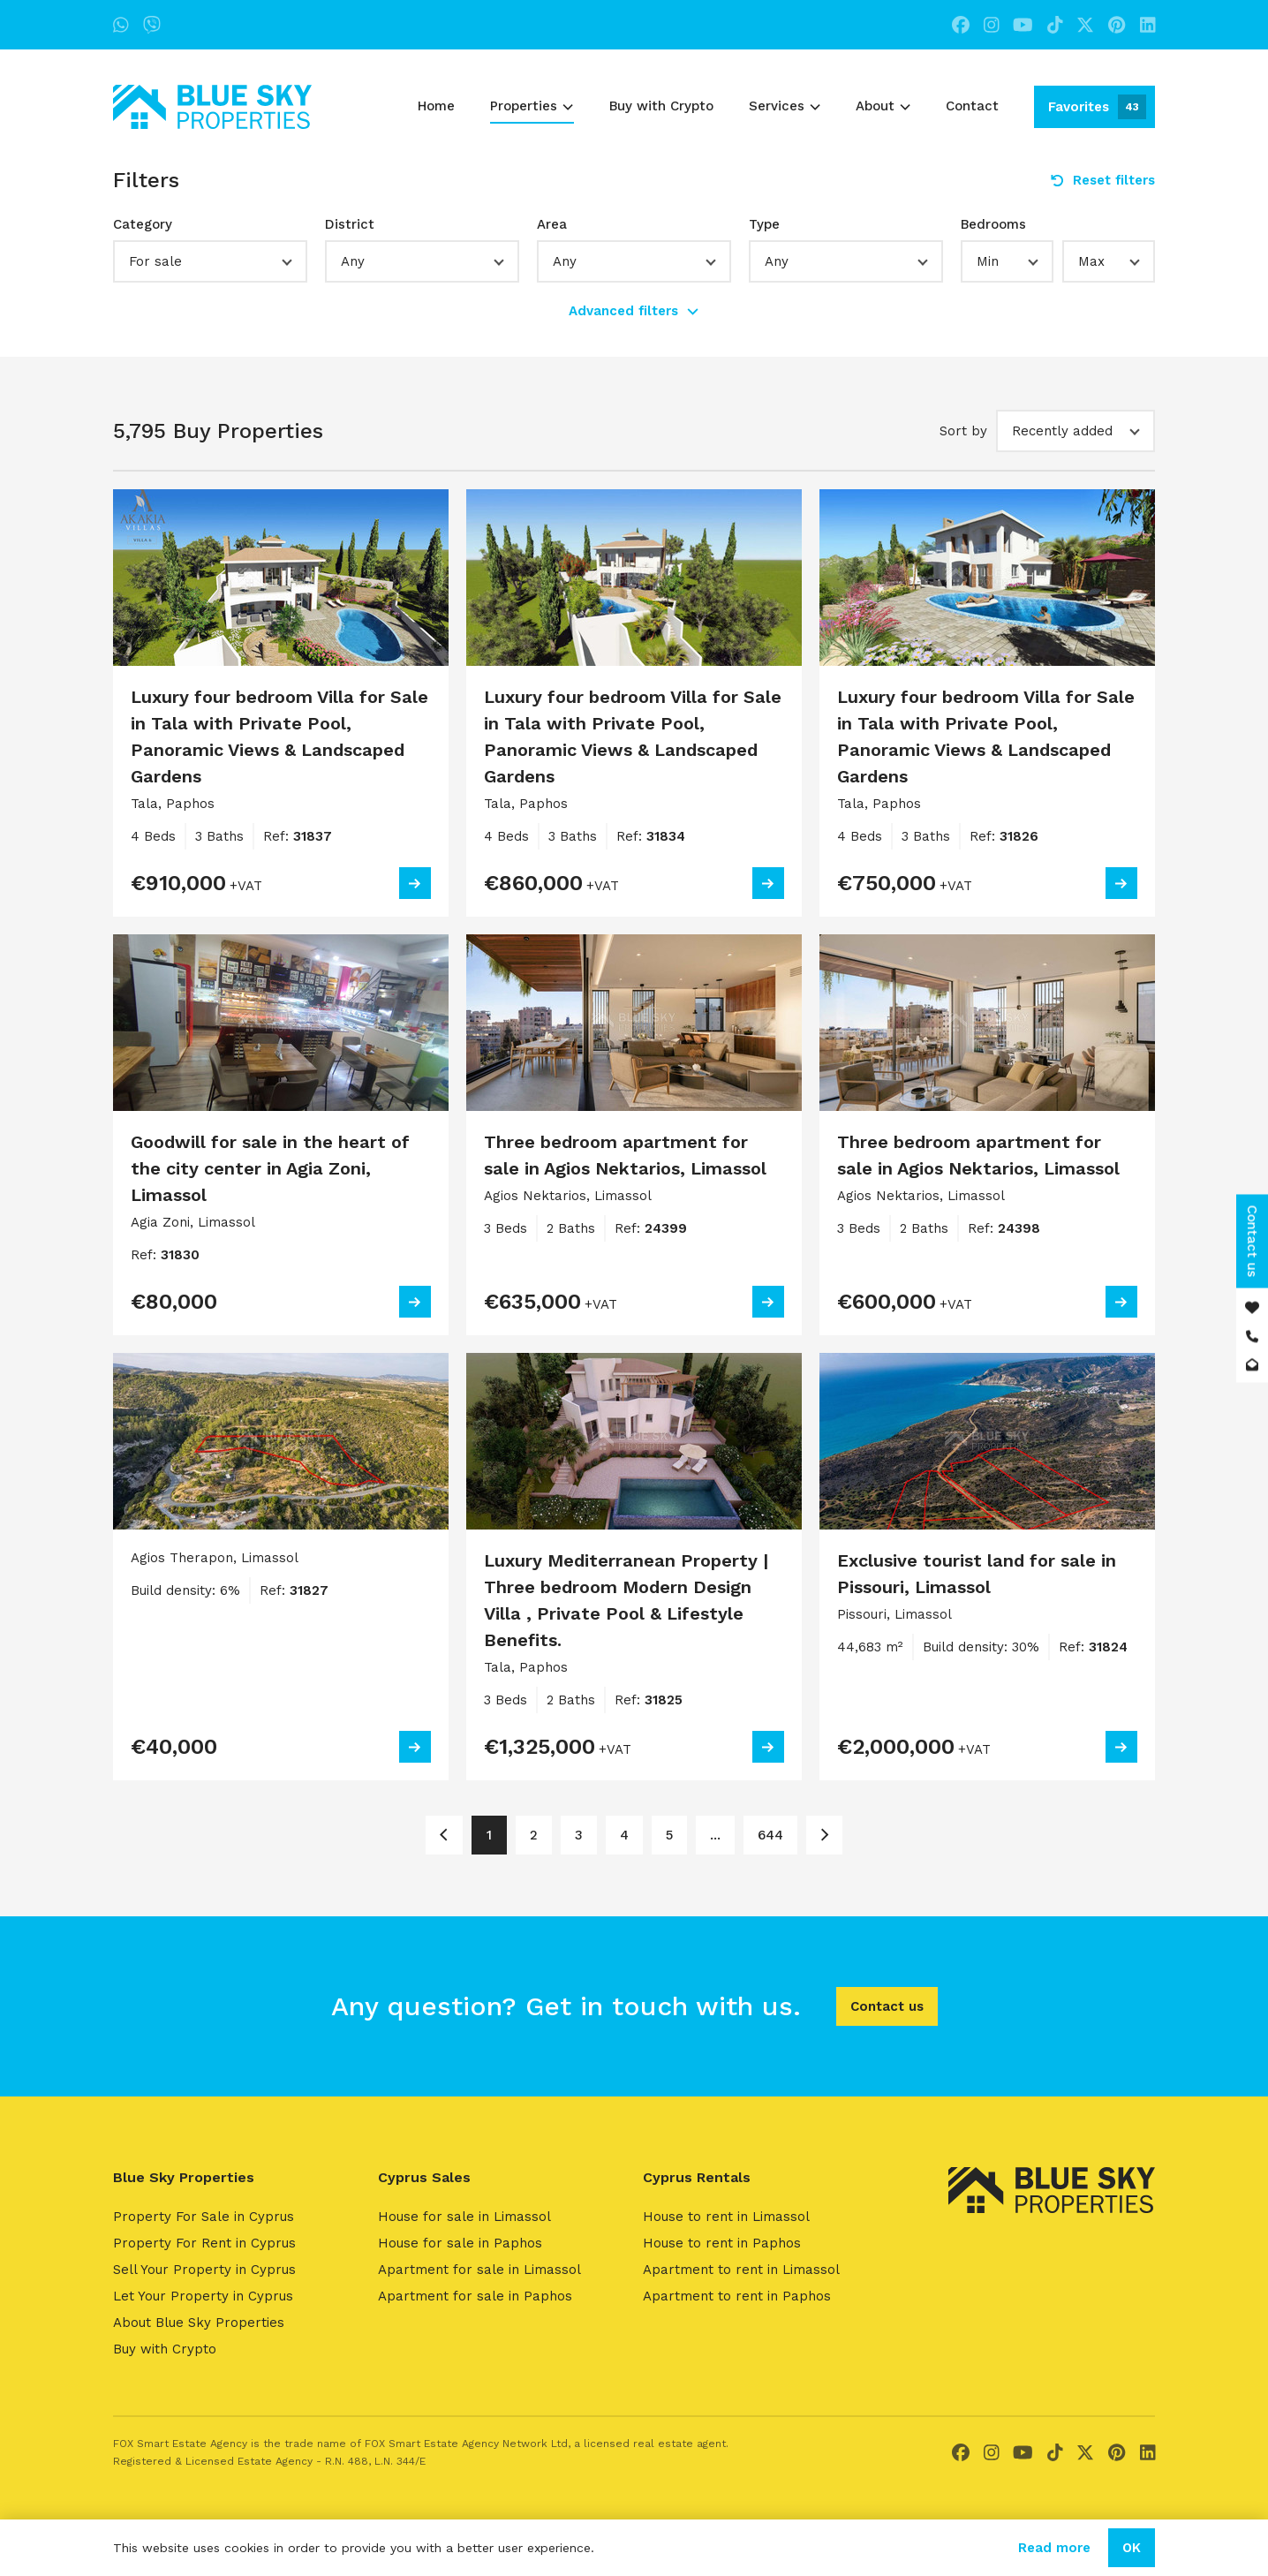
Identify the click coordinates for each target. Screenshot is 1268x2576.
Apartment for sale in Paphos (475, 2296)
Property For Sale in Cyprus (203, 2217)
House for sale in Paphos (460, 2243)
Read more (1054, 2548)
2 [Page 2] (534, 1835)
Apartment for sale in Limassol (479, 2270)
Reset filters (1103, 180)
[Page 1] (444, 1835)
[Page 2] (824, 1835)
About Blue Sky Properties (198, 2322)
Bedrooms (993, 224)
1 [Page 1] (489, 1835)
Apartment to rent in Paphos (737, 2296)
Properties (531, 106)
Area (552, 224)
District (349, 224)
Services (784, 106)
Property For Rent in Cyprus (204, 2243)
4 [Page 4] (624, 1835)
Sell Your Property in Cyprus (204, 2270)
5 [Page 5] (669, 1835)
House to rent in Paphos (722, 2243)
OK (1131, 2548)
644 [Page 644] (770, 1835)
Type (764, 224)
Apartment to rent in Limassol (741, 2270)
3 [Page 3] (579, 1835)
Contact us (887, 2006)
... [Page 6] (715, 1835)
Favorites (1097, 106)
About (883, 106)
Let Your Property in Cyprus (203, 2296)
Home (436, 106)
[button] (210, 261)
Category (142, 224)
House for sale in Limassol (464, 2217)
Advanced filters (633, 311)
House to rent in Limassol (726, 2217)
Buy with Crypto (661, 106)
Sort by (963, 431)
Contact (972, 106)
